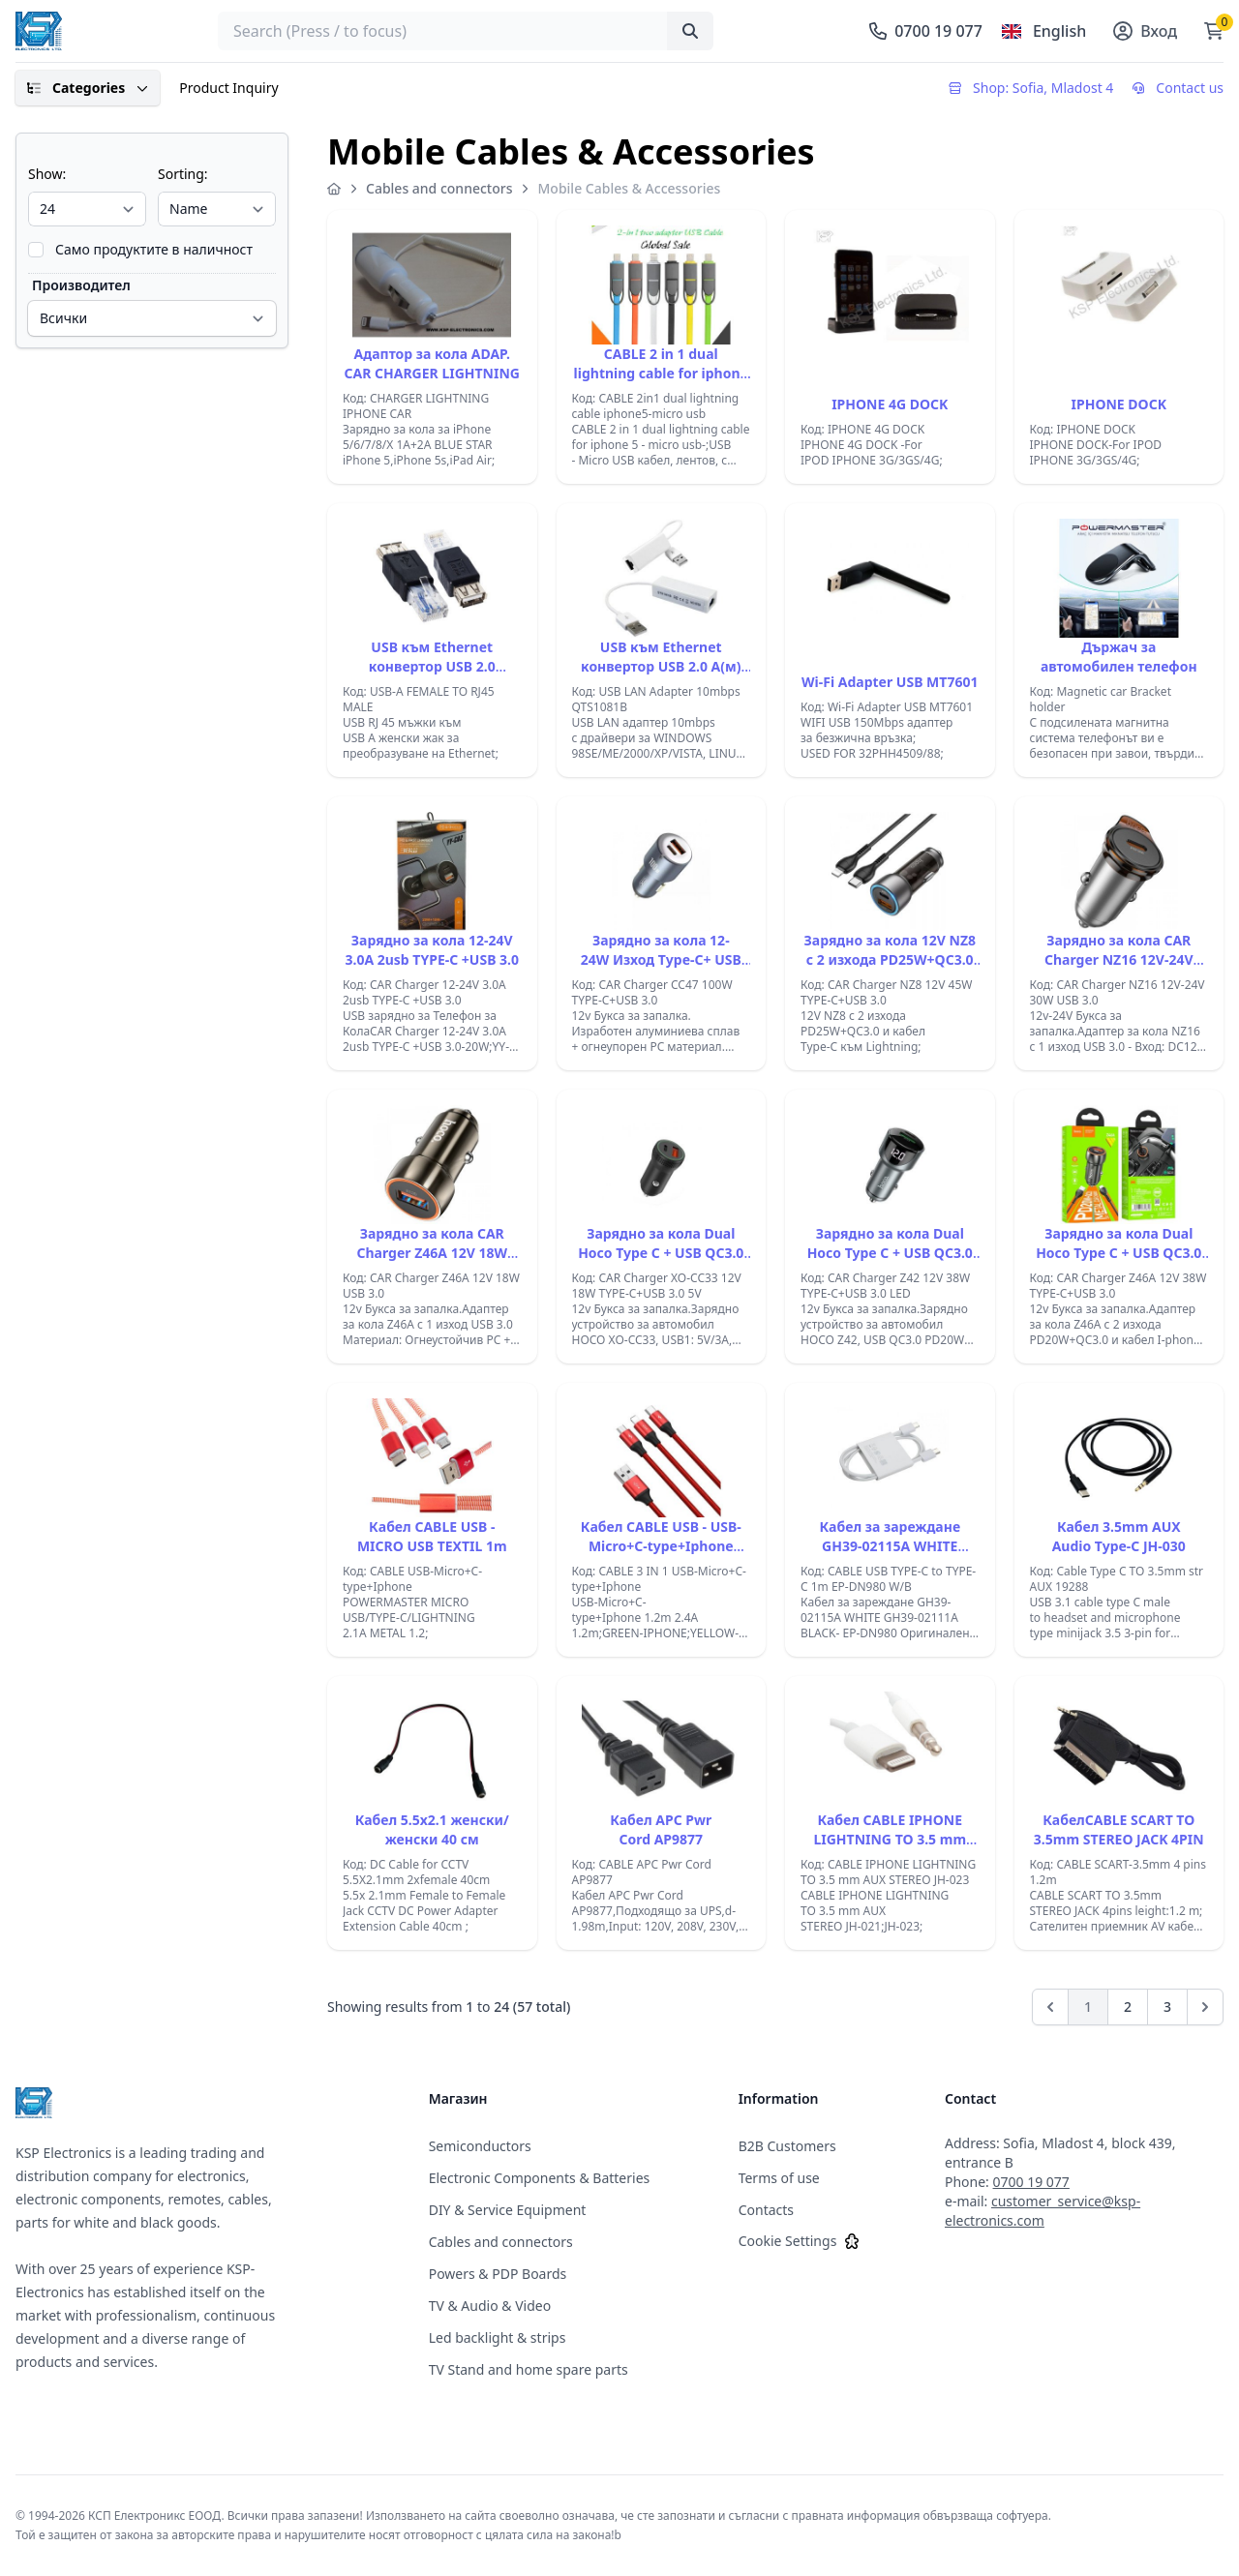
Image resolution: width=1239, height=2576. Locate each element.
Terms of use (779, 2178)
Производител (81, 285)
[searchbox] (465, 31)
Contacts (766, 2210)
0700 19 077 (1031, 2181)
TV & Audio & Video (490, 2305)
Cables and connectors (439, 188)
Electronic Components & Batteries (539, 2178)
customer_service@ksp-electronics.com (1042, 2211)
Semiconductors (480, 2146)
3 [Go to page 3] (1167, 2006)
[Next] (1205, 2007)
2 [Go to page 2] (1128, 2006)
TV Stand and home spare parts (528, 2369)
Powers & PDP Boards (498, 2273)
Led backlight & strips (497, 2337)
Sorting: (183, 174)
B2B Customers (787, 2146)
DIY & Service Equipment (508, 2210)
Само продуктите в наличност (154, 249)
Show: (47, 174)
